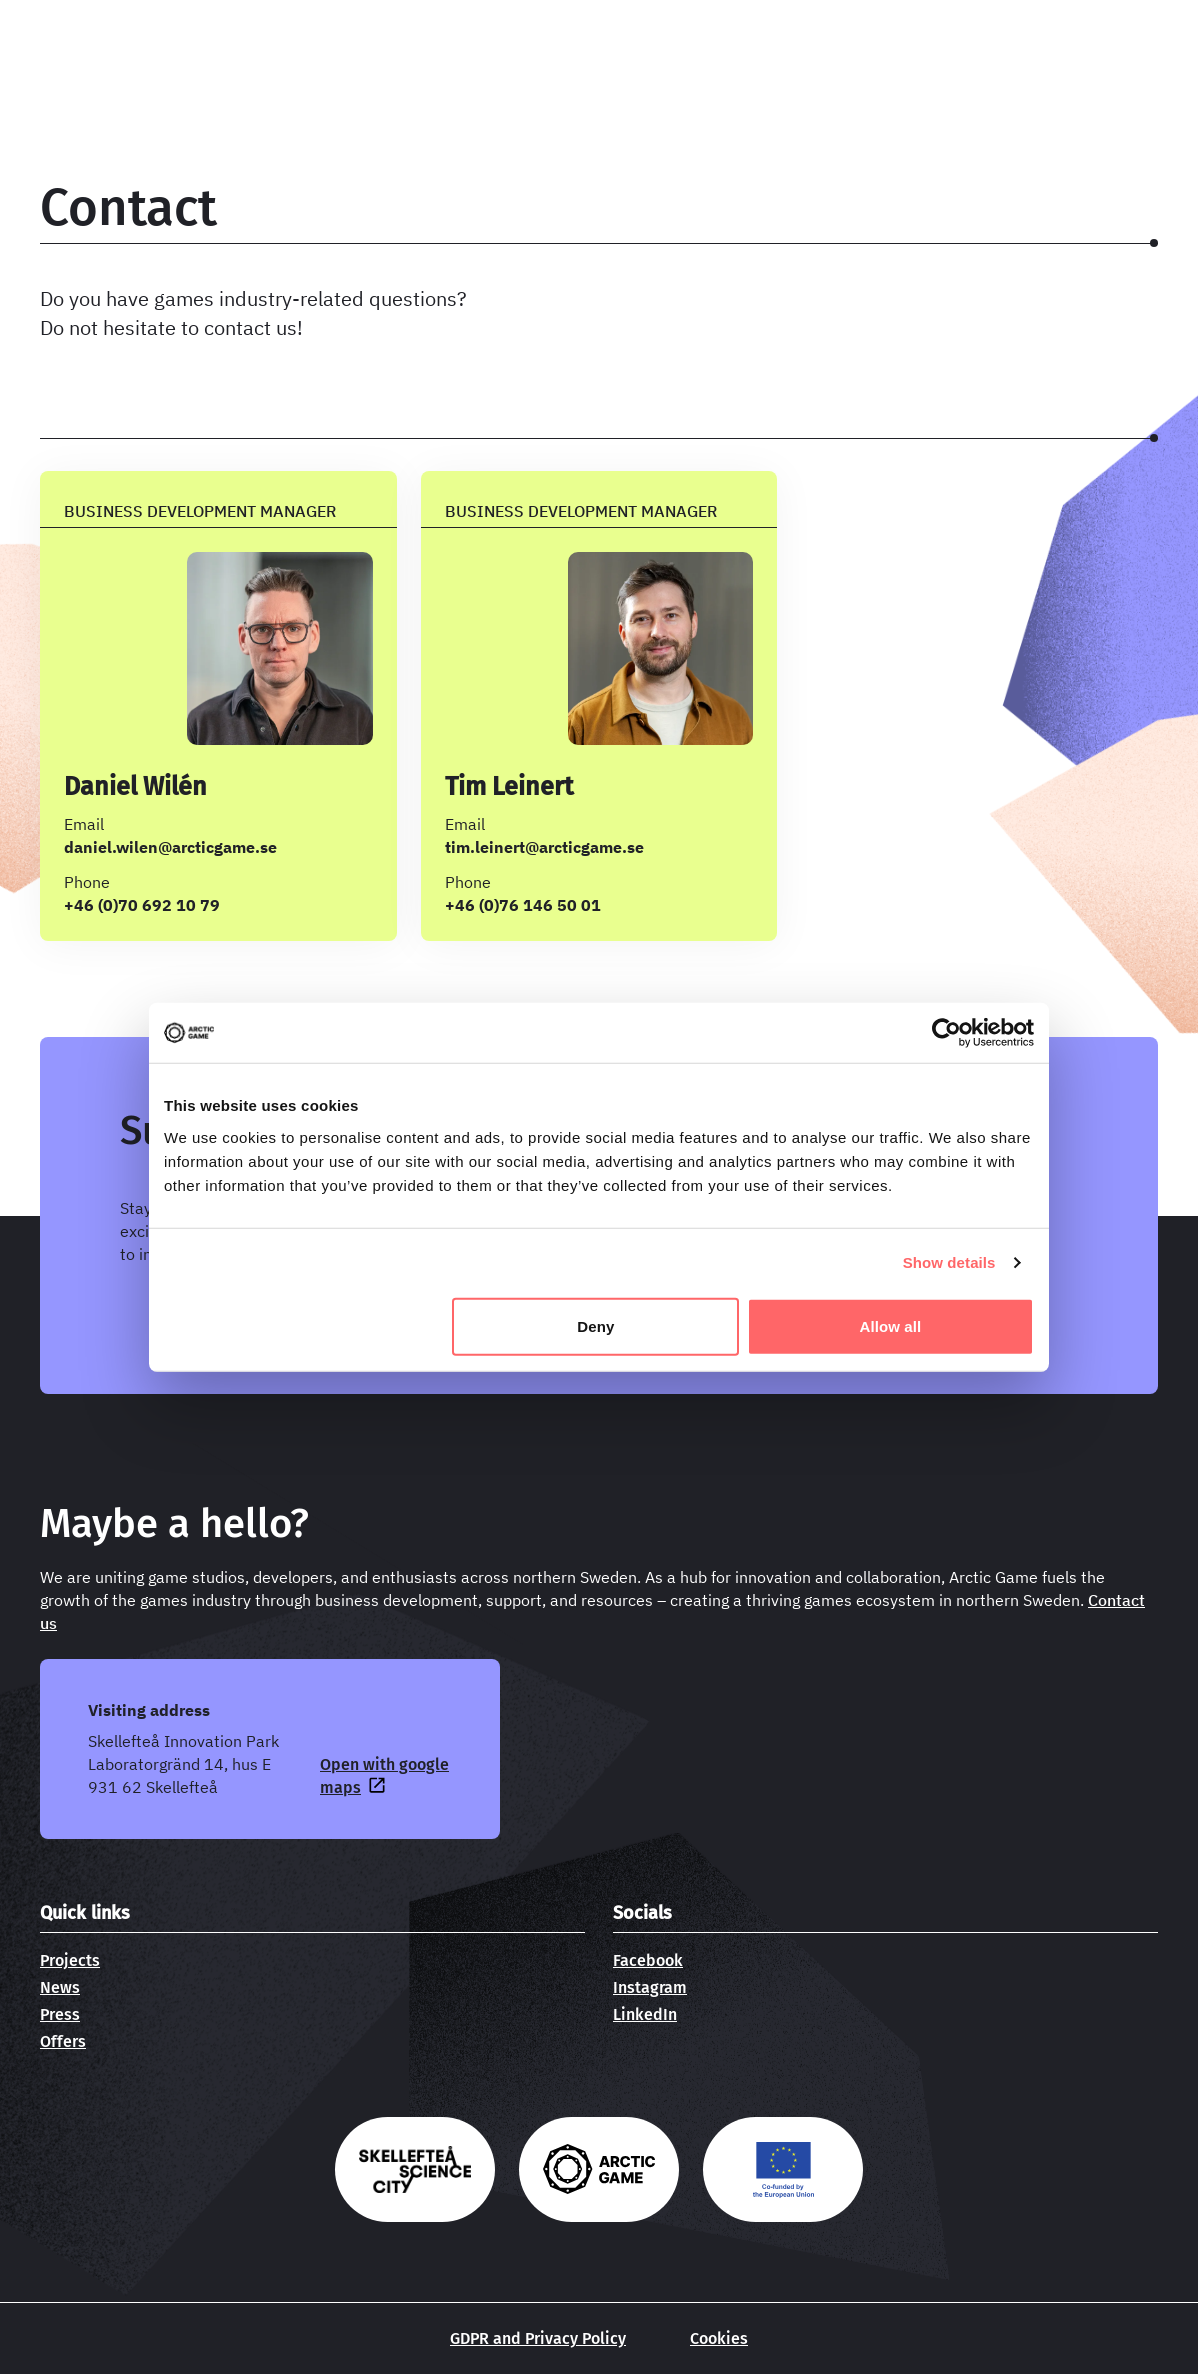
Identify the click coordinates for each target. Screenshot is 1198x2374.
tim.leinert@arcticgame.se (544, 847)
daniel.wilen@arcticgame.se (170, 847)
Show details (949, 1262)
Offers (63, 2041)
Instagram (650, 1987)
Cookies (719, 2338)
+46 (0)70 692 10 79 (142, 905)
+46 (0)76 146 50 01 (523, 905)
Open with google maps (384, 1776)
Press (60, 2014)
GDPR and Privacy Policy (538, 2338)
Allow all (891, 1325)
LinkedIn (645, 2014)
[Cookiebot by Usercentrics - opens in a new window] (946, 1033)
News (60, 1987)
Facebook (648, 1960)
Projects (70, 1960)
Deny (595, 1325)
